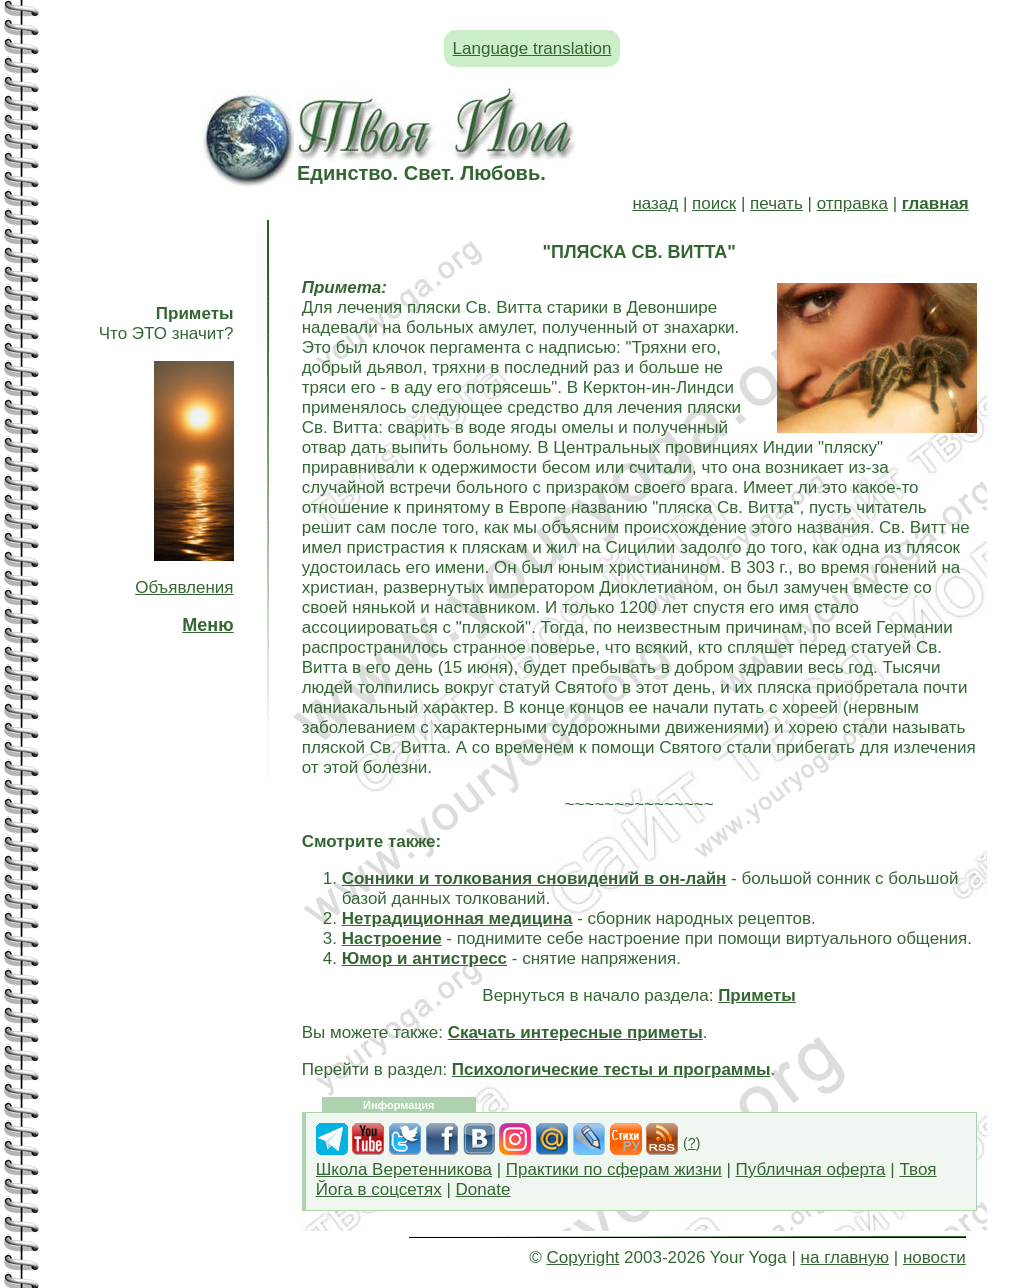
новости (934, 1257)
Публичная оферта (811, 1169)
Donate (483, 1189)
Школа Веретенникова (404, 1169)
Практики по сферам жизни (614, 1169)
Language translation (532, 48)
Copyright (583, 1257)
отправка (852, 203)
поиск (714, 203)
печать (776, 203)
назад (655, 203)
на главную (845, 1257)
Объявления (184, 587)
